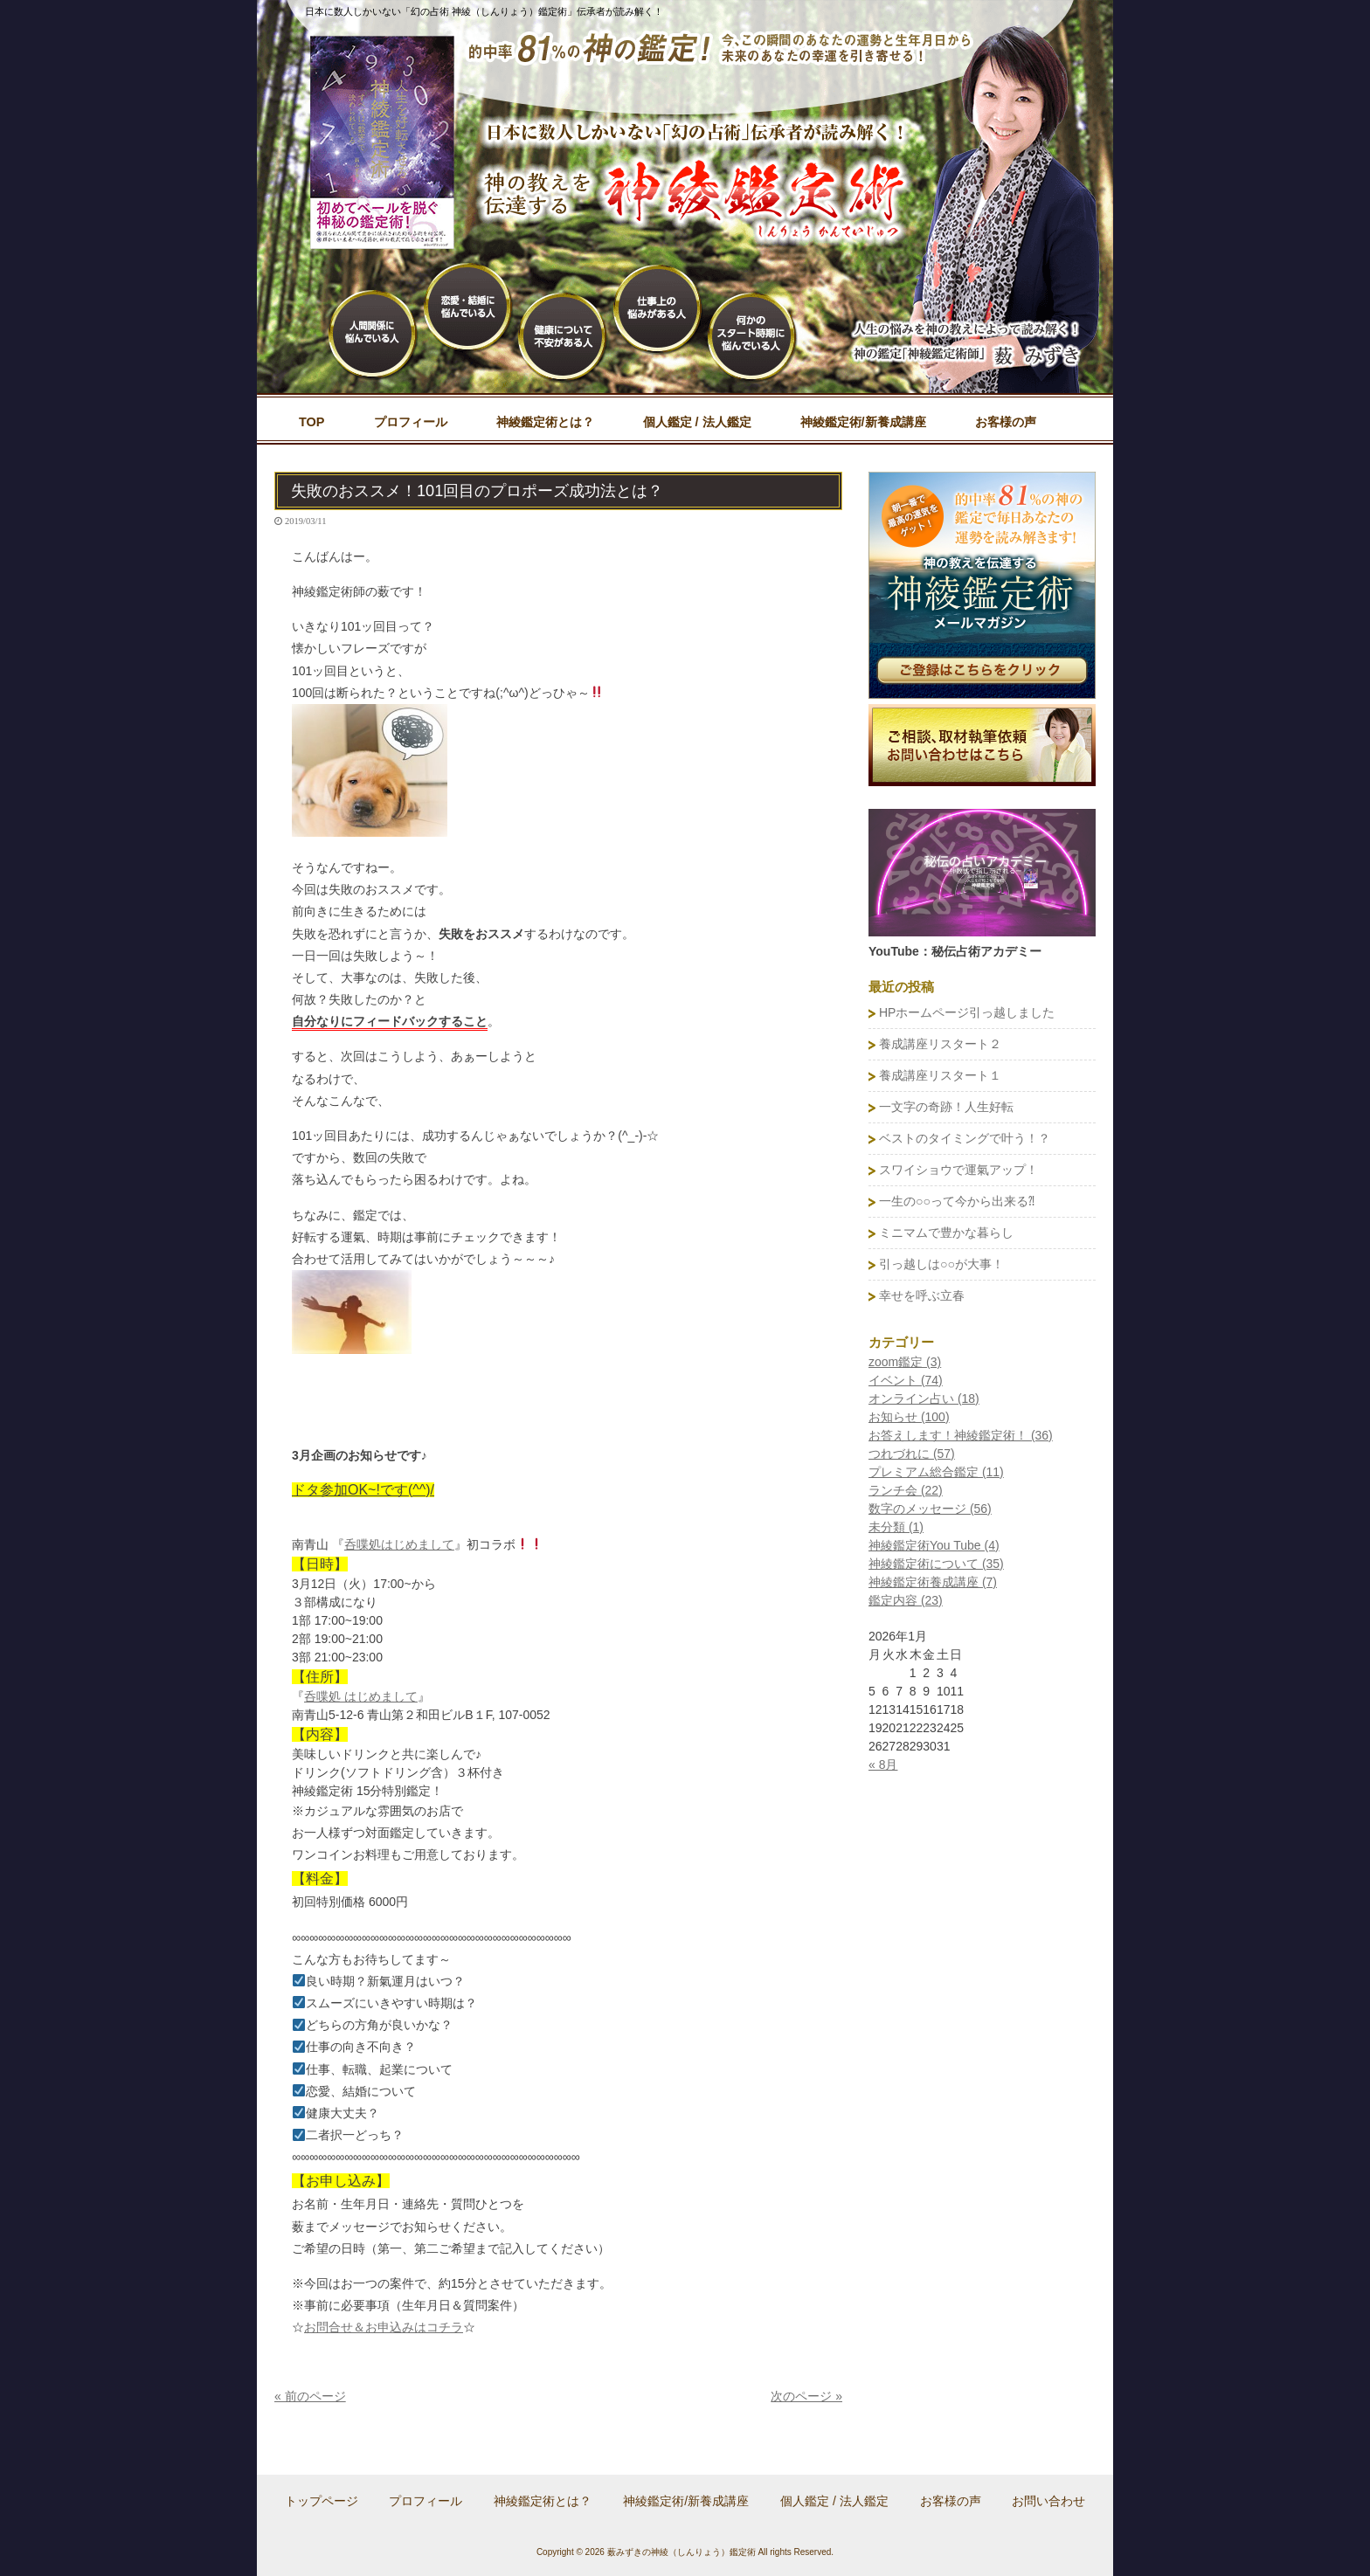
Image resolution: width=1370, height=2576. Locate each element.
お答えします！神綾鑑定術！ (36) (960, 1435)
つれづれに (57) (911, 1454)
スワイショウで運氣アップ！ (958, 1170)
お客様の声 (950, 2501)
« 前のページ (310, 2396)
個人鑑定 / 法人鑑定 (834, 2501)
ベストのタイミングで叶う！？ (964, 1138)
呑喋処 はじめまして (361, 1696)
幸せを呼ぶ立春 (922, 1295)
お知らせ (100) (909, 1417)
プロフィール (425, 2501)
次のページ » (806, 2396)
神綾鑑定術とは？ (543, 2501)
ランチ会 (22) (905, 1490)
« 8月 (882, 1764)
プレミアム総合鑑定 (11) (936, 1472)
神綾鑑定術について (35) (936, 1564)
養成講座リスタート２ (940, 1044)
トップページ (321, 2501)
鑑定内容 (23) (905, 1600)
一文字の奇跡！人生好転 (946, 1107)
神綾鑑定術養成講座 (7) (932, 1582)
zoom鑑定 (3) (904, 1362)
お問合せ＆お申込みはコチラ (383, 2327)
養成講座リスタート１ (940, 1075)
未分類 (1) (896, 1527)
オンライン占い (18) (923, 1398)
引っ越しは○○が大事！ (941, 1264)
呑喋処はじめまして (399, 1544)
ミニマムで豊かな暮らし (946, 1233)
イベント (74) (905, 1380)
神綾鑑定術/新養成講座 (686, 2501)
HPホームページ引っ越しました (967, 1012)
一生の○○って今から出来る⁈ (956, 1201)
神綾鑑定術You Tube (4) (934, 1545)
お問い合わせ (1048, 2501)
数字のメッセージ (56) (930, 1509)
